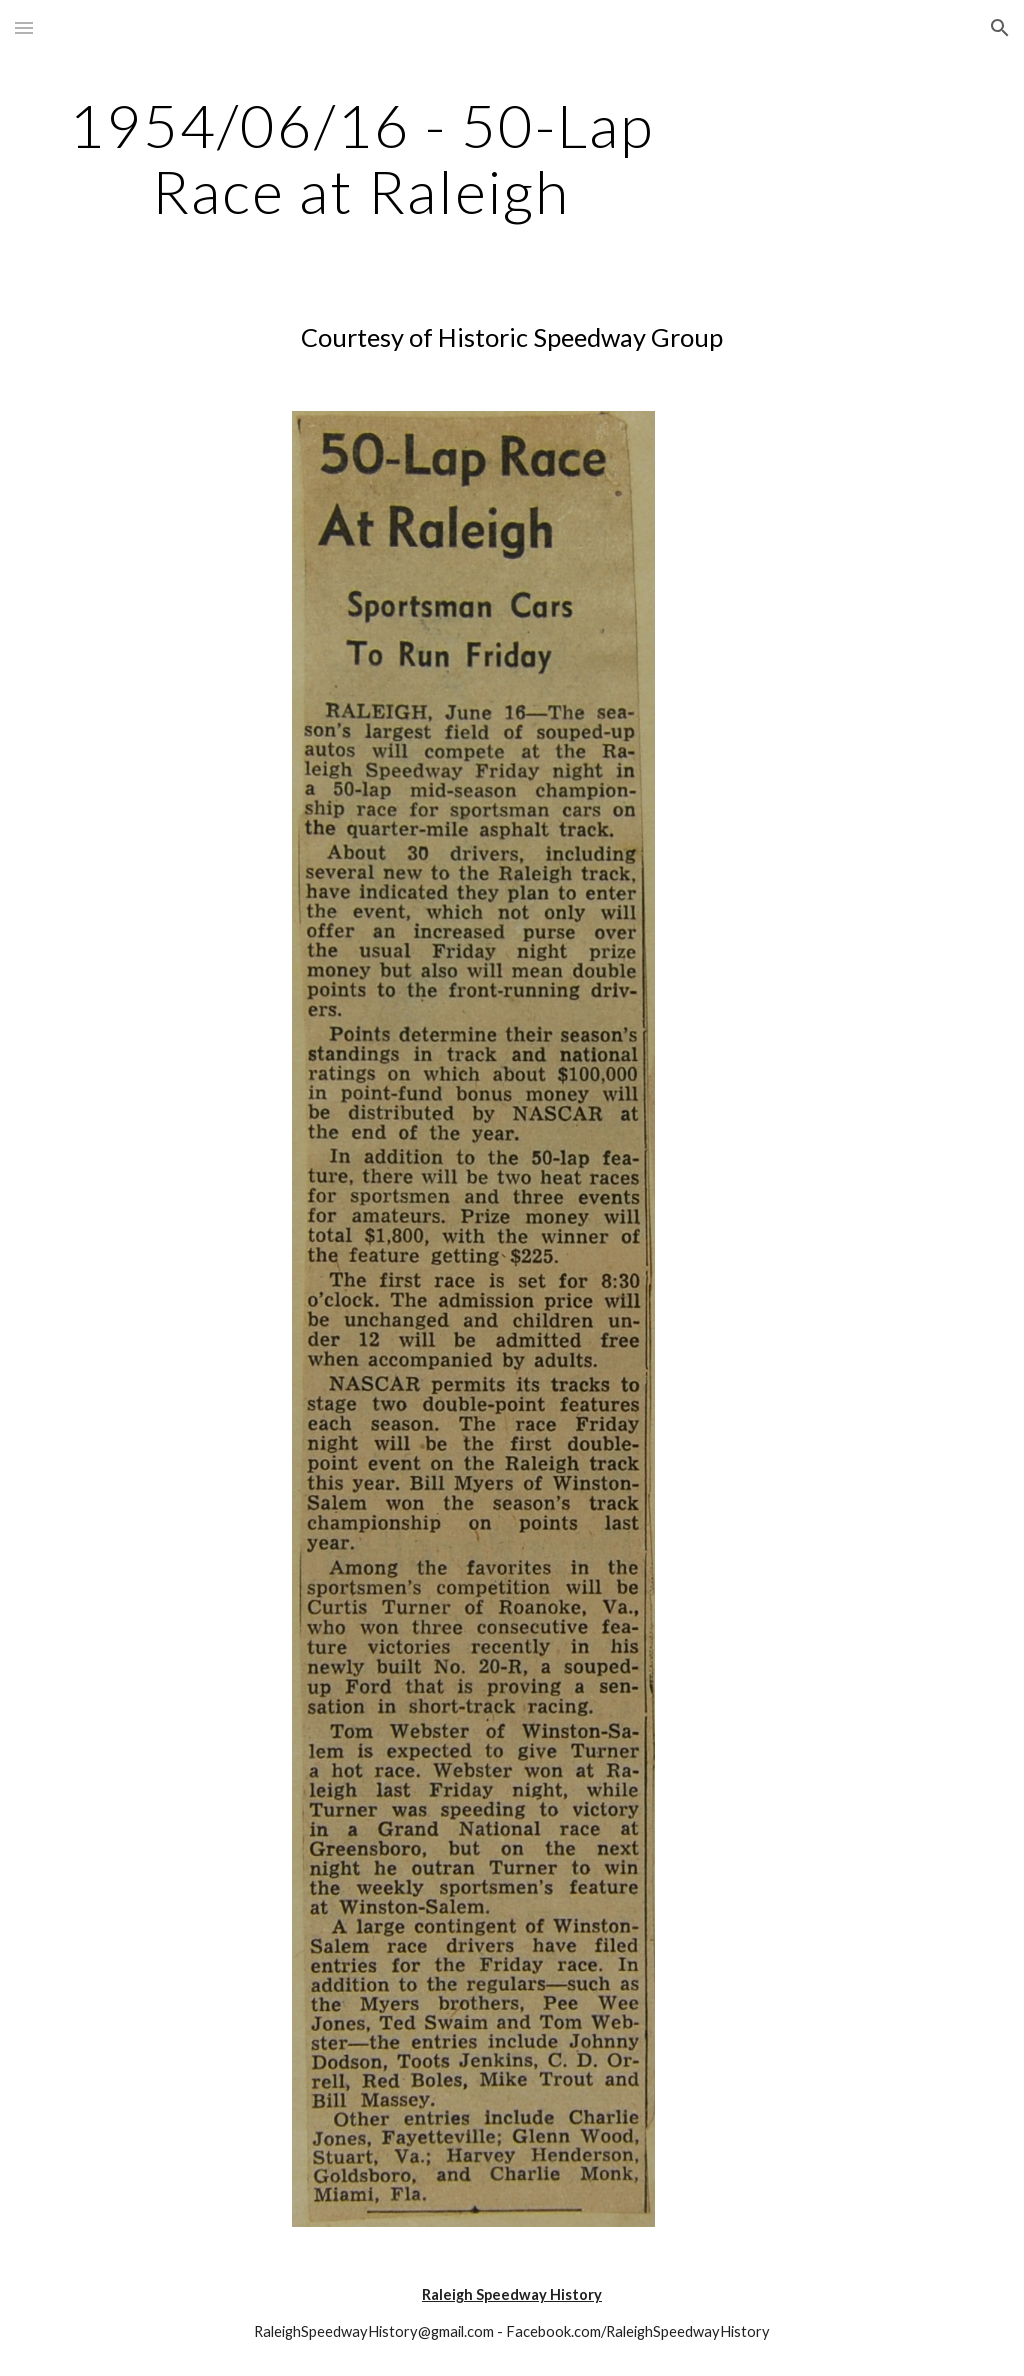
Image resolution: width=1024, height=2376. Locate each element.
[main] (361, 158)
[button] (24, 27)
